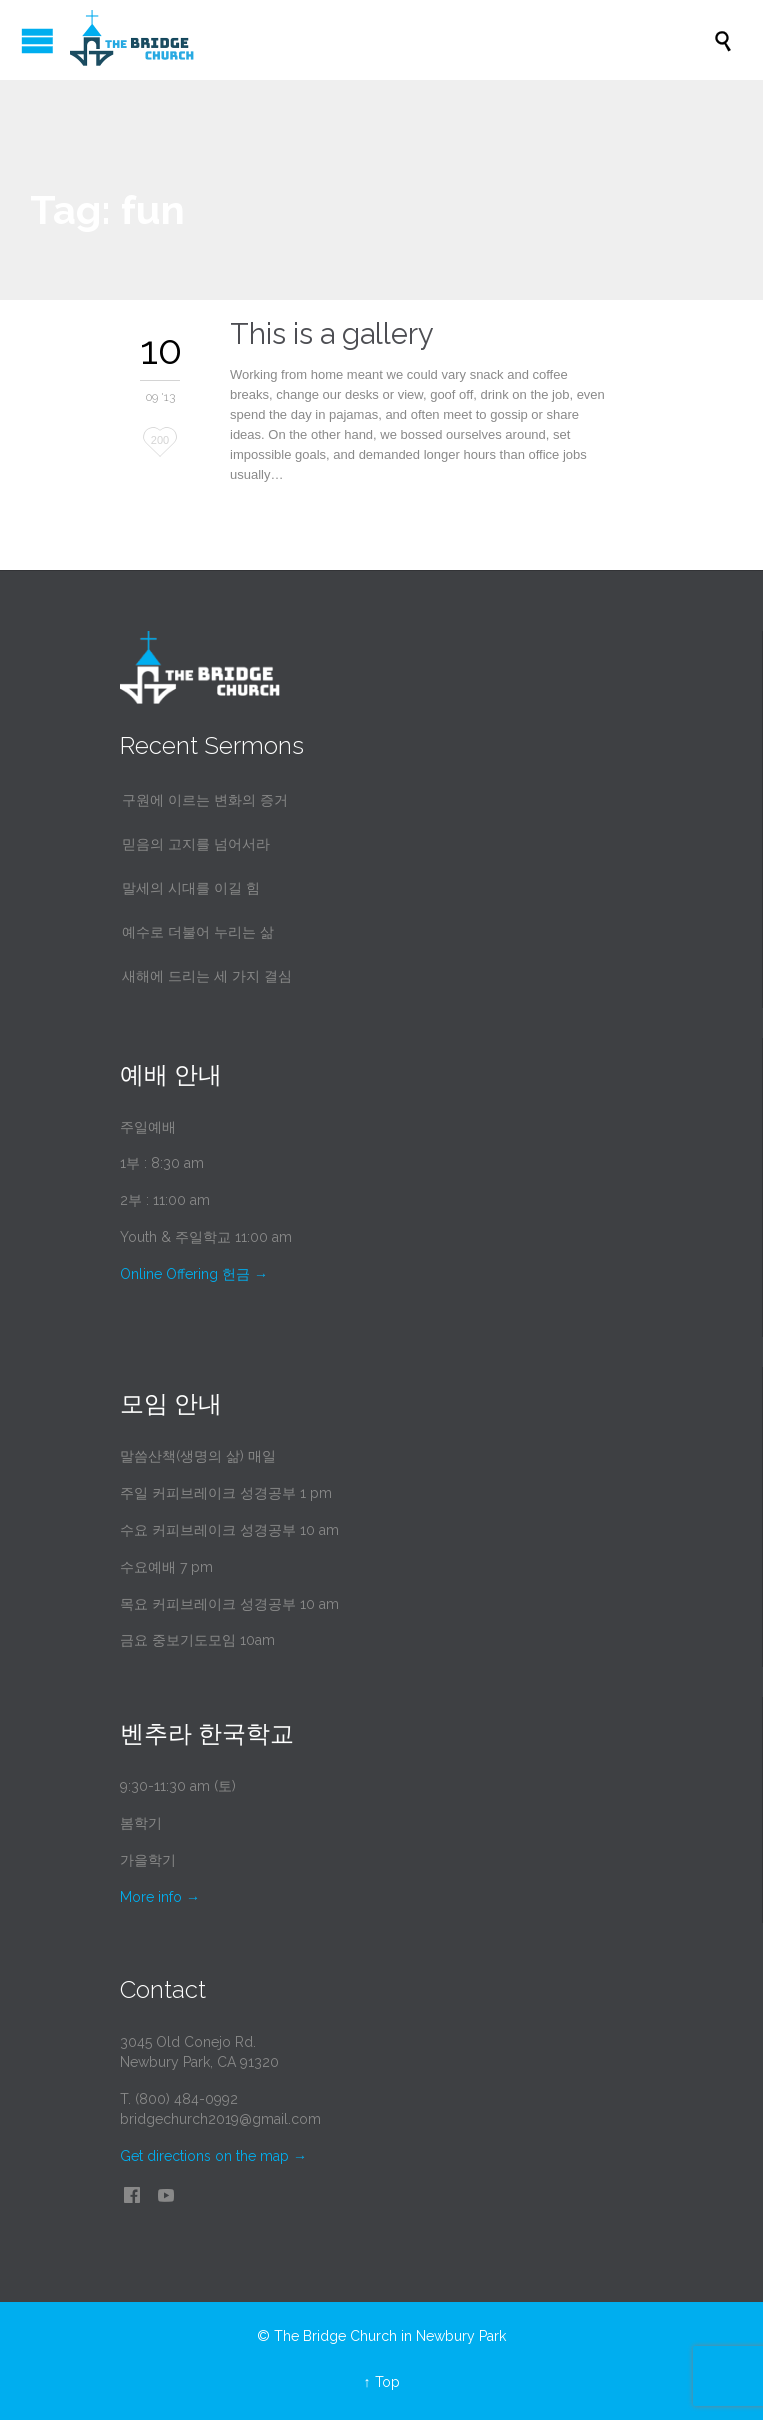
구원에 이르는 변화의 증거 (205, 800)
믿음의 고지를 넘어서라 (196, 844)
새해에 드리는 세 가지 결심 (207, 976)
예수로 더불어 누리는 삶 (198, 932)
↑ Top (382, 2382)
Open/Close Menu (37, 40)
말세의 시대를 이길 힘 (191, 888)
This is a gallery (332, 334)
